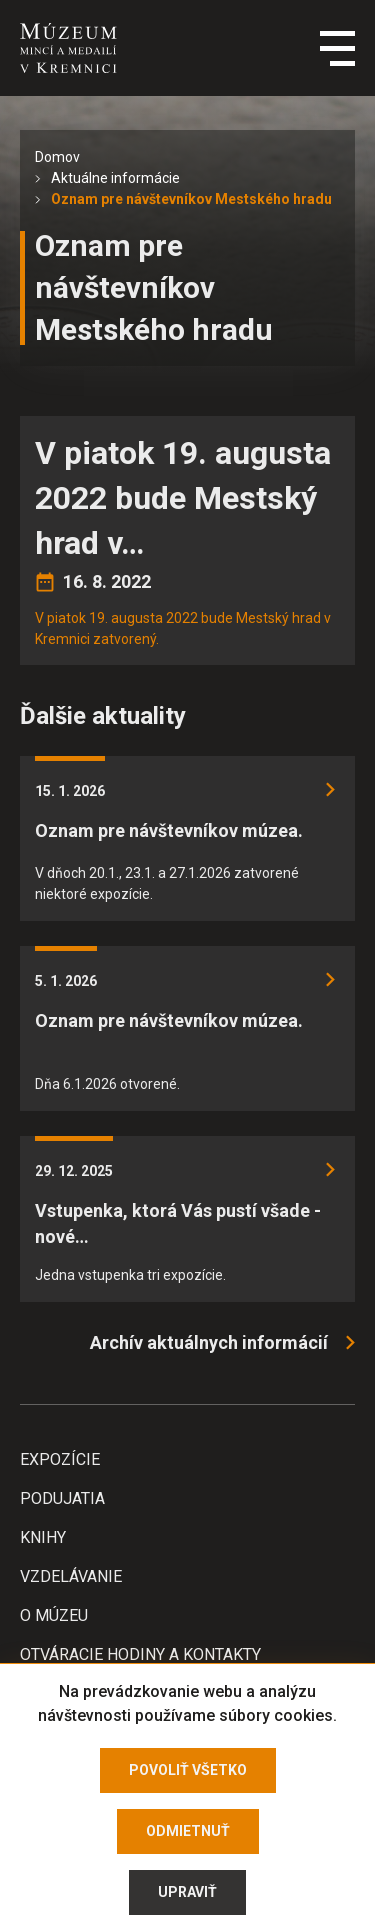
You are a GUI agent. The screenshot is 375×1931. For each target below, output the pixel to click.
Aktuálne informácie (115, 178)
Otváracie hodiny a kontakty (140, 1654)
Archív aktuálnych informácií (209, 1342)
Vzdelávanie (71, 1576)
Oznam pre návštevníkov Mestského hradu (191, 199)
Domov (57, 157)
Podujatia (62, 1498)
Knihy (43, 1537)
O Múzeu (54, 1615)
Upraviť (187, 1892)
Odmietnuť (188, 1831)
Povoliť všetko (188, 1770)
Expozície (60, 1459)
